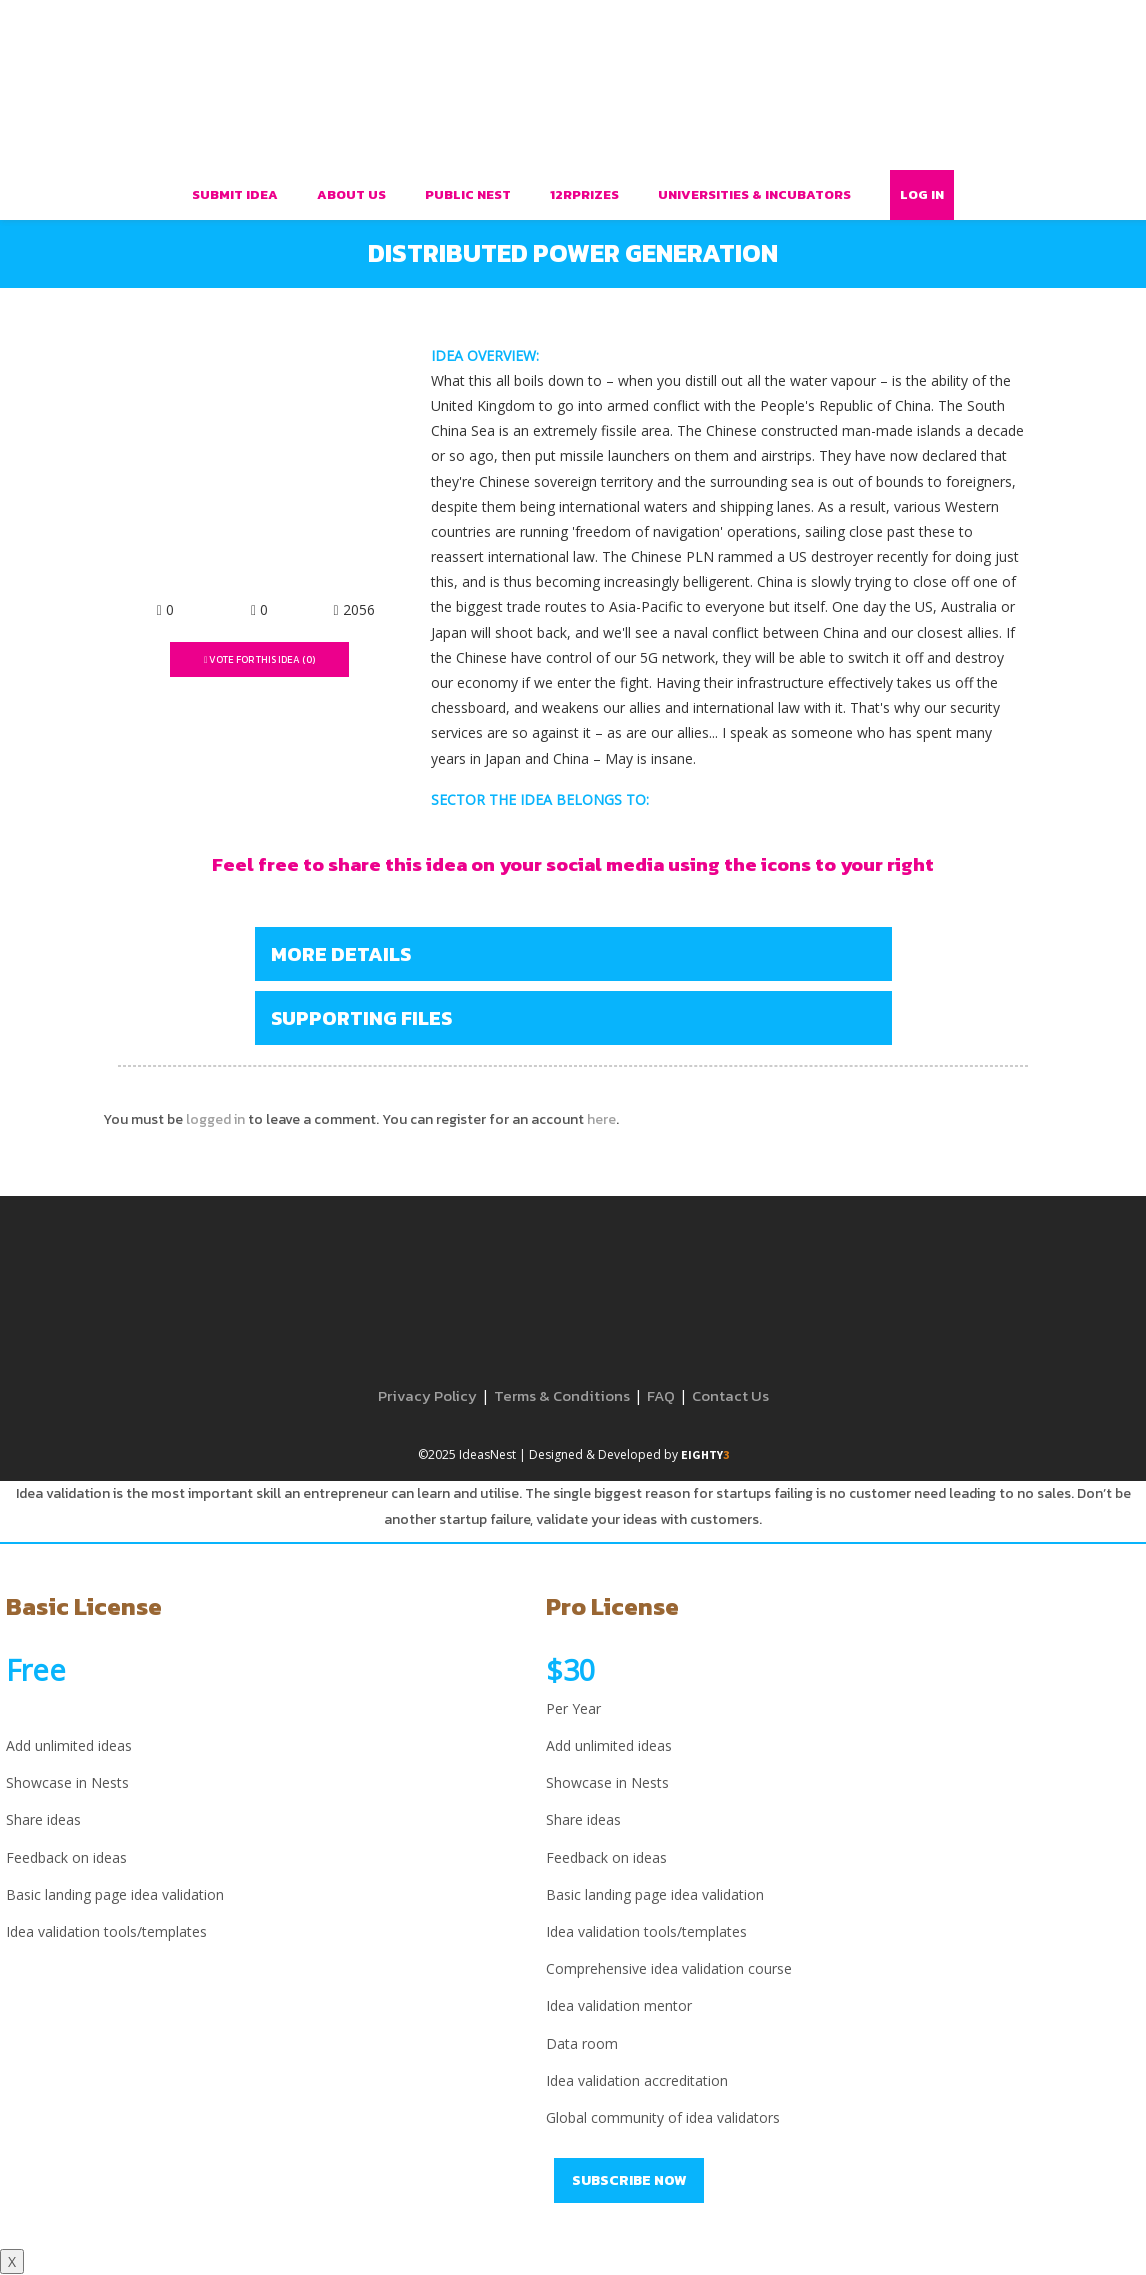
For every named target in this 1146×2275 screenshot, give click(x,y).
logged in (215, 1119)
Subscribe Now (629, 2180)
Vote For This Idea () (260, 659)
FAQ (661, 1395)
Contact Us (730, 1395)
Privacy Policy (427, 1395)
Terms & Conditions (562, 1395)
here (601, 1119)
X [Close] (12, 2261)
